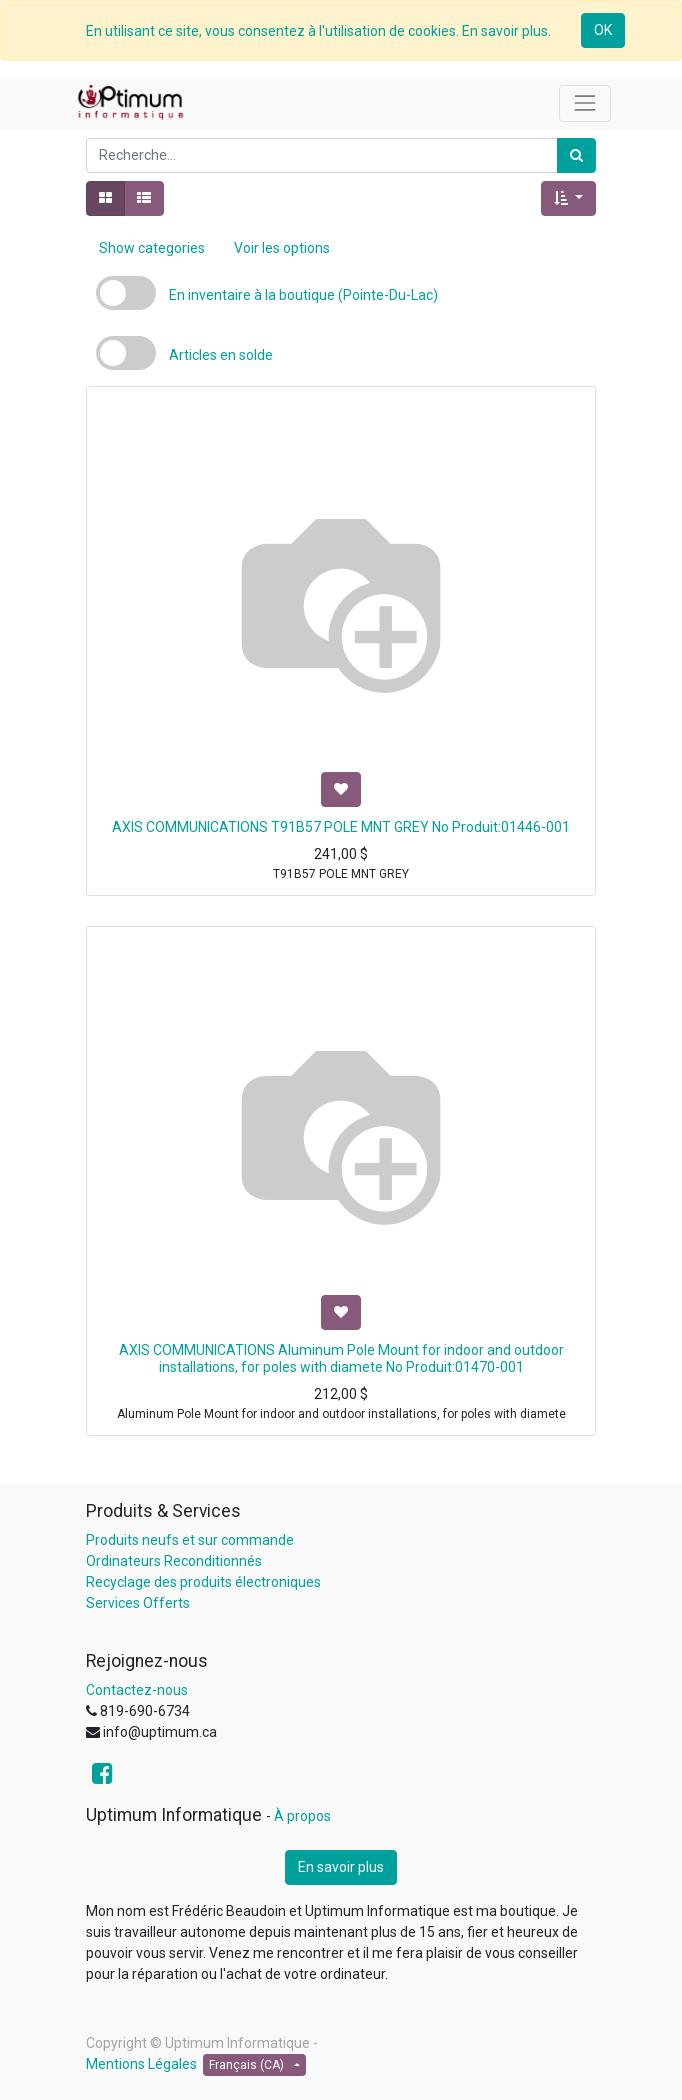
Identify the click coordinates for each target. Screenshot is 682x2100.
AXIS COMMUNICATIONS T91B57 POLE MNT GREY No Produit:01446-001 (341, 827)
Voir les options (282, 248)
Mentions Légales (141, 2064)
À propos (302, 1816)
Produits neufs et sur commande (190, 1540)
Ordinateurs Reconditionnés (174, 1561)
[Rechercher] (576, 155)
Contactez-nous (137, 1690)
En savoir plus (341, 1867)
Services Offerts (138, 1603)
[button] (568, 198)
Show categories (152, 248)
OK (603, 30)
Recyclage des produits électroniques (203, 1582)
